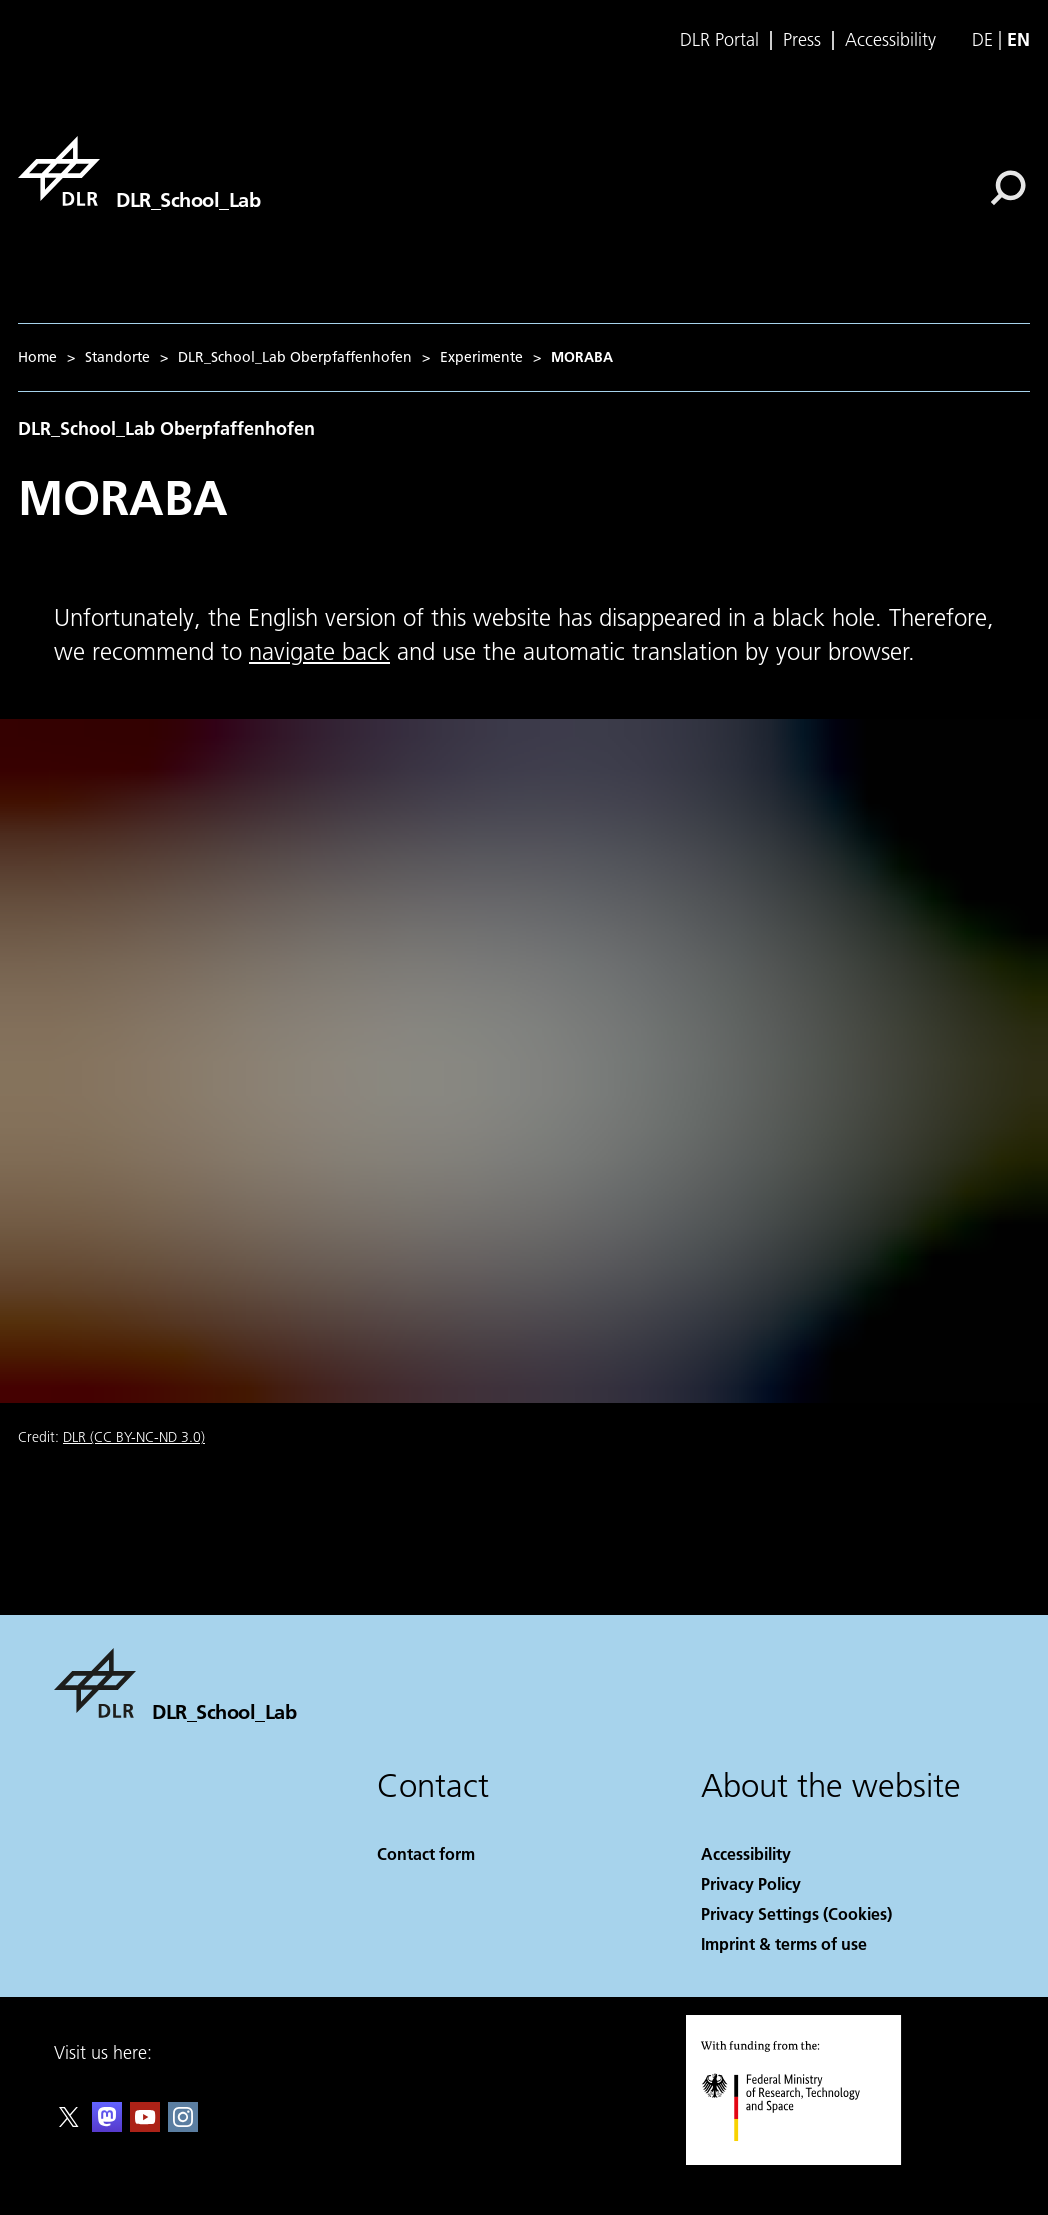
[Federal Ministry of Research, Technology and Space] (798, 2158)
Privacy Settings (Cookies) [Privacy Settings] (796, 1913)
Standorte (117, 357)
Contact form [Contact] (426, 1853)
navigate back (319, 651)
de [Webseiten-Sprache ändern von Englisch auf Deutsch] (982, 39)
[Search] (1008, 188)
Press (802, 40)
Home (37, 357)
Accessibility (890, 40)
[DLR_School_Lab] (139, 171)
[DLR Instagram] (183, 2125)
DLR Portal (719, 40)
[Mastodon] (107, 2125)
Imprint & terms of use (784, 1943)
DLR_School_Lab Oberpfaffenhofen (295, 357)
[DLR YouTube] (145, 2125)
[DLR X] (69, 2125)
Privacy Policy (751, 1883)
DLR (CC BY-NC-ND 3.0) (134, 1437)
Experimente (481, 357)
